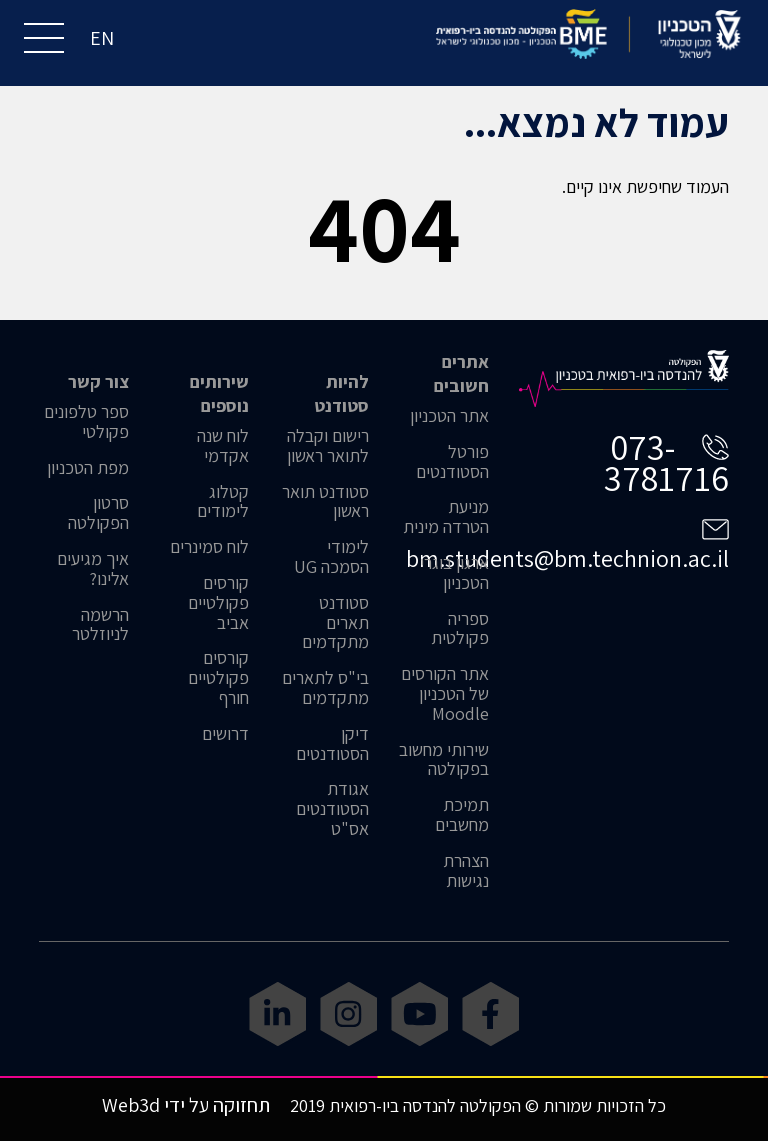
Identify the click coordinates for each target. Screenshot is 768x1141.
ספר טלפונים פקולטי (86, 422)
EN (102, 38)
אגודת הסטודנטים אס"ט (332, 808)
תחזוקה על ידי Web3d (186, 1105)
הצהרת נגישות (466, 871)
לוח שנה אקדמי (223, 446)
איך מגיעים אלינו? (93, 569)
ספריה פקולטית (460, 629)
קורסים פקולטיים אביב (218, 602)
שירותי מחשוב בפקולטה (444, 760)
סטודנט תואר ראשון (325, 502)
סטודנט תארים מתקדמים (335, 622)
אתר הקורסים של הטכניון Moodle (445, 693)
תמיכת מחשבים (462, 815)
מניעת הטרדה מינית (446, 517)
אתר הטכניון (449, 416)
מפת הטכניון (88, 468)
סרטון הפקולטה (98, 513)
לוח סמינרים (209, 547)
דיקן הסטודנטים (332, 744)
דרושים (225, 734)
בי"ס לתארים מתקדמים (325, 688)
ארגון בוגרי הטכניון (454, 573)
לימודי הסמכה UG (331, 557)
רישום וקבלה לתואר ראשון (328, 446)
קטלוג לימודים (223, 502)
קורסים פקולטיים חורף (218, 677)
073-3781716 (666, 462)
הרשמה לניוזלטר (100, 625)
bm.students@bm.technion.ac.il (567, 558)
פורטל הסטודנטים (452, 462)
